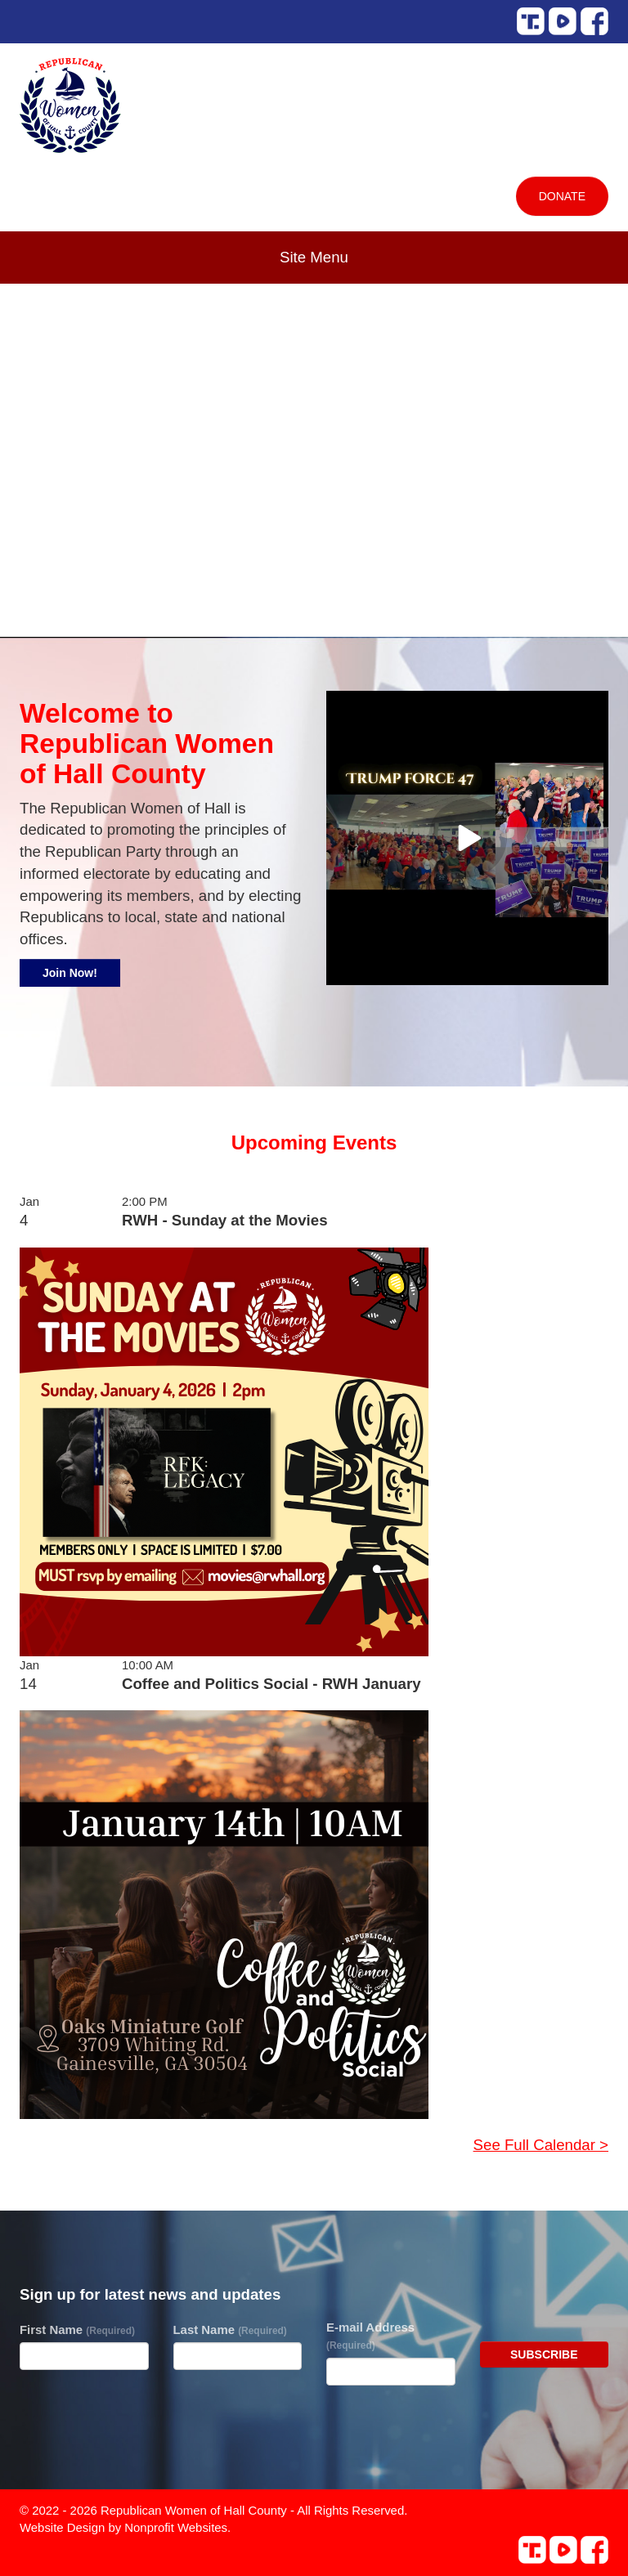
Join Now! (70, 972)
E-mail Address (370, 2335)
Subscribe (543, 2354)
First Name (77, 2329)
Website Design (64, 2527)
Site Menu (314, 257)
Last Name (230, 2329)
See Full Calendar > (540, 2144)
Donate (562, 196)
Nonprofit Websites (175, 2527)
